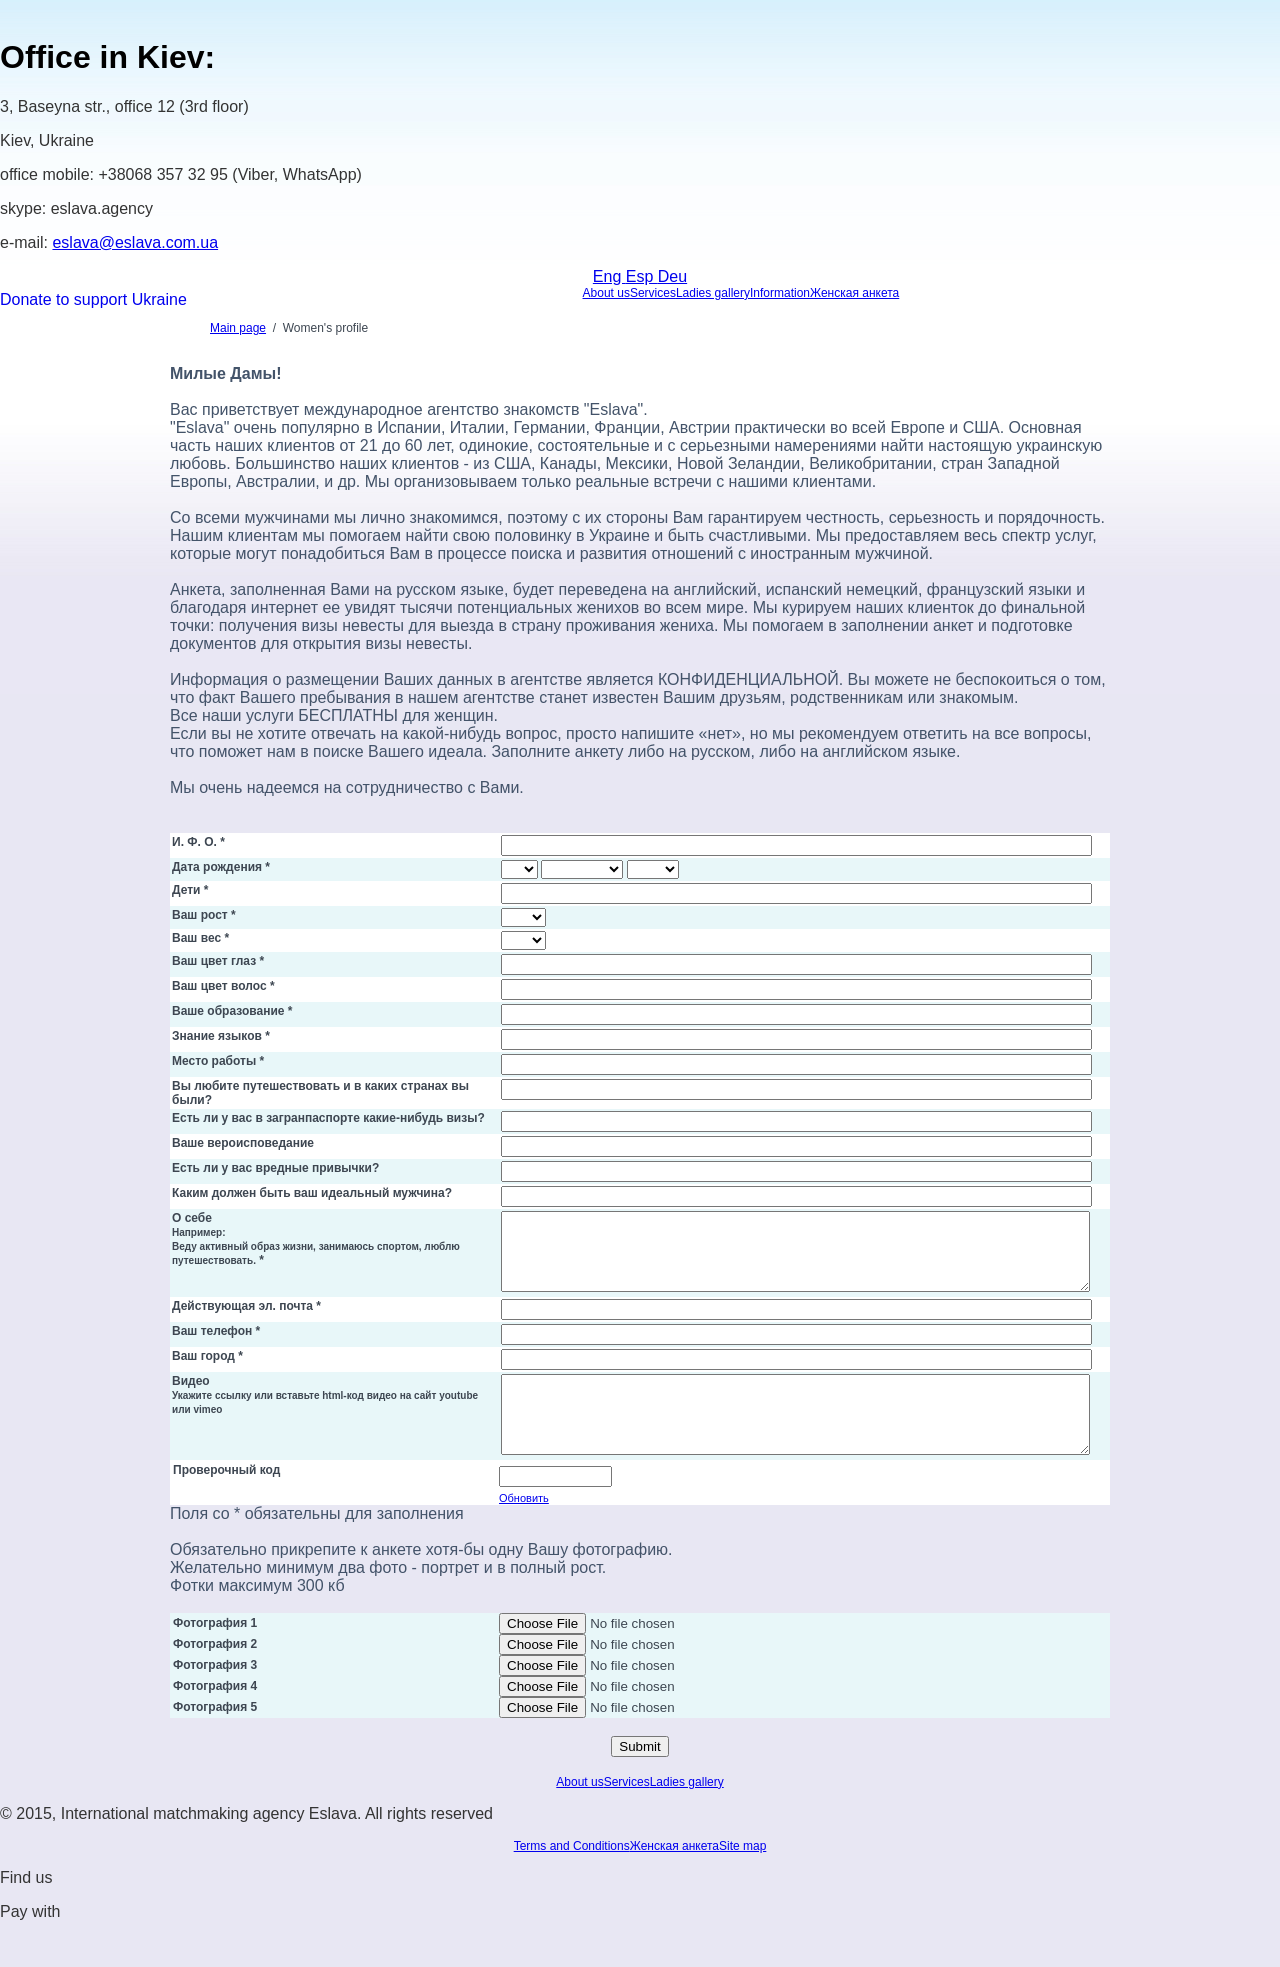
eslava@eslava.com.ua (135, 242)
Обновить (524, 1528)
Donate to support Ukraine (93, 299)
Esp (642, 276)
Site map (742, 1876)
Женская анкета (854, 293)
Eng (609, 276)
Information (780, 293)
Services (653, 293)
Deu (672, 276)
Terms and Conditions (572, 1876)
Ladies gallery (713, 293)
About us (606, 293)
